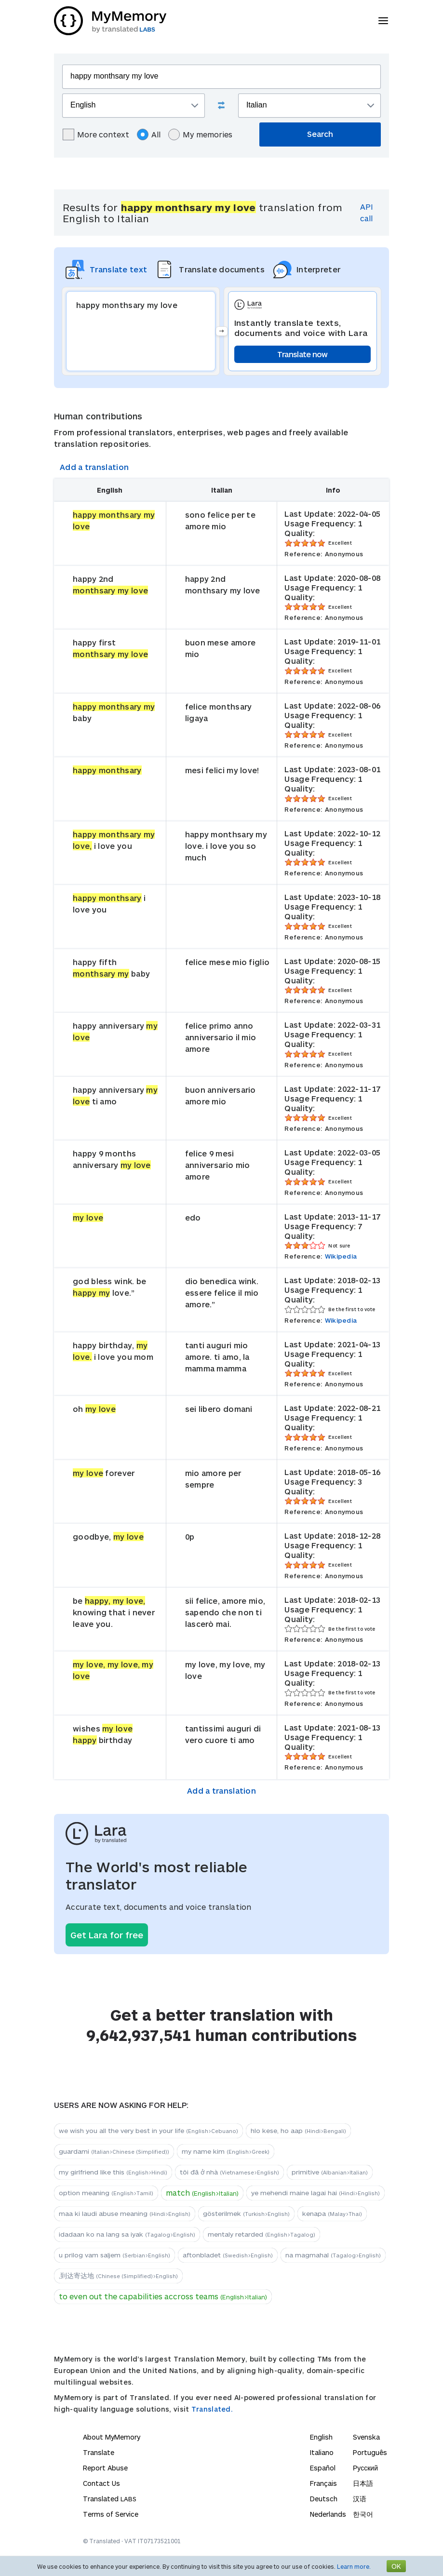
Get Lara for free (106, 1935)
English (321, 2437)
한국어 (363, 2514)
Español (323, 2468)
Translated (109, 2499)
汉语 (359, 2499)
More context (96, 134)
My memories (200, 134)
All (149, 134)
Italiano (322, 2452)
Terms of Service (110, 2514)
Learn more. (354, 2566)
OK (396, 2566)
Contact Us (101, 2483)
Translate (98, 2452)
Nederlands (328, 2514)
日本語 (363, 2483)
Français (323, 2483)
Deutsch (323, 2499)
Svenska (366, 2437)
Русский (365, 2468)
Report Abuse (105, 2468)
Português (370, 2452)
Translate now (302, 354)
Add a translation (94, 466)
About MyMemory (111, 2437)
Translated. (212, 2409)
